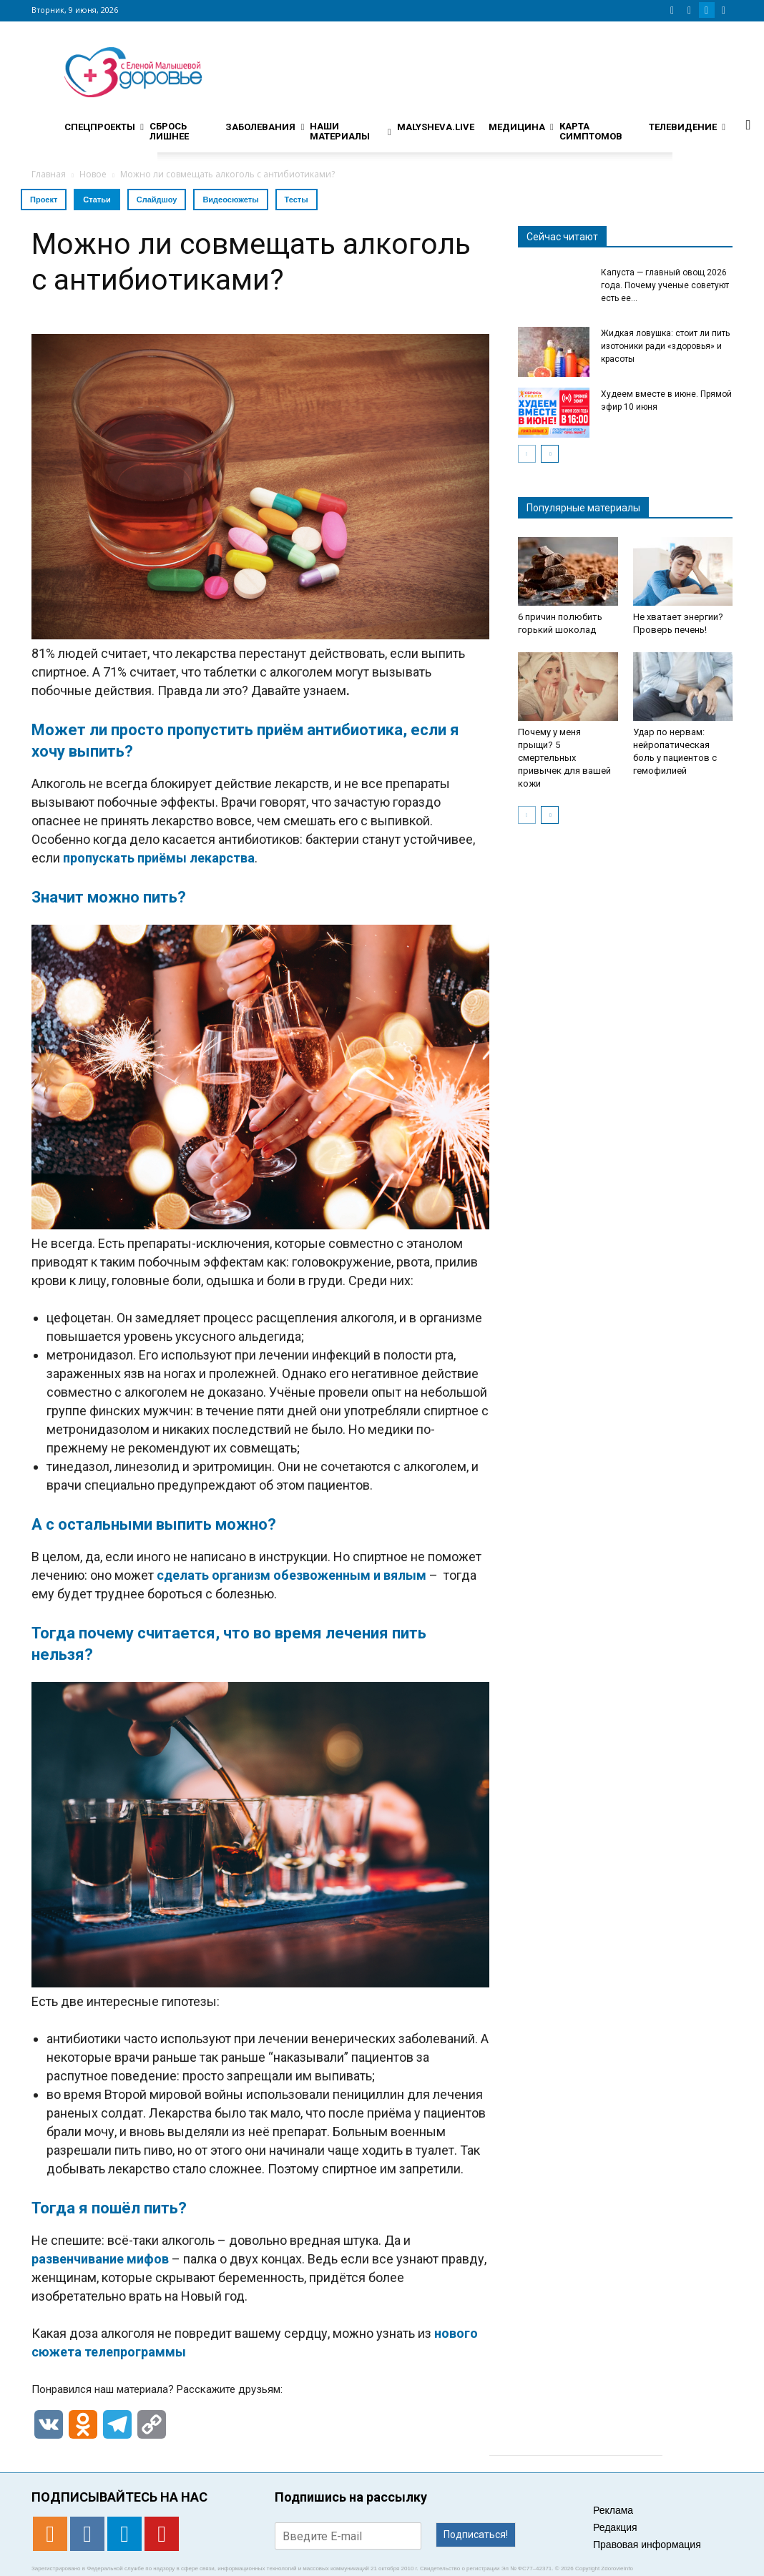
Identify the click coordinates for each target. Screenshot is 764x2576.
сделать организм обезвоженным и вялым (291, 1575)
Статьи (96, 199)
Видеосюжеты (230, 199)
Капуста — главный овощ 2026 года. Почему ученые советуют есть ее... (665, 285)
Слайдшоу (157, 199)
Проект (43, 199)
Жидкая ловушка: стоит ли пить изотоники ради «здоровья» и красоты (665, 346)
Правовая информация (647, 2544)
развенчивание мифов (101, 2258)
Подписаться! (476, 2534)
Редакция (615, 2527)
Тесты (296, 199)
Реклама (613, 2510)
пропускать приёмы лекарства (159, 857)
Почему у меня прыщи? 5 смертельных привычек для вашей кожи (564, 758)
